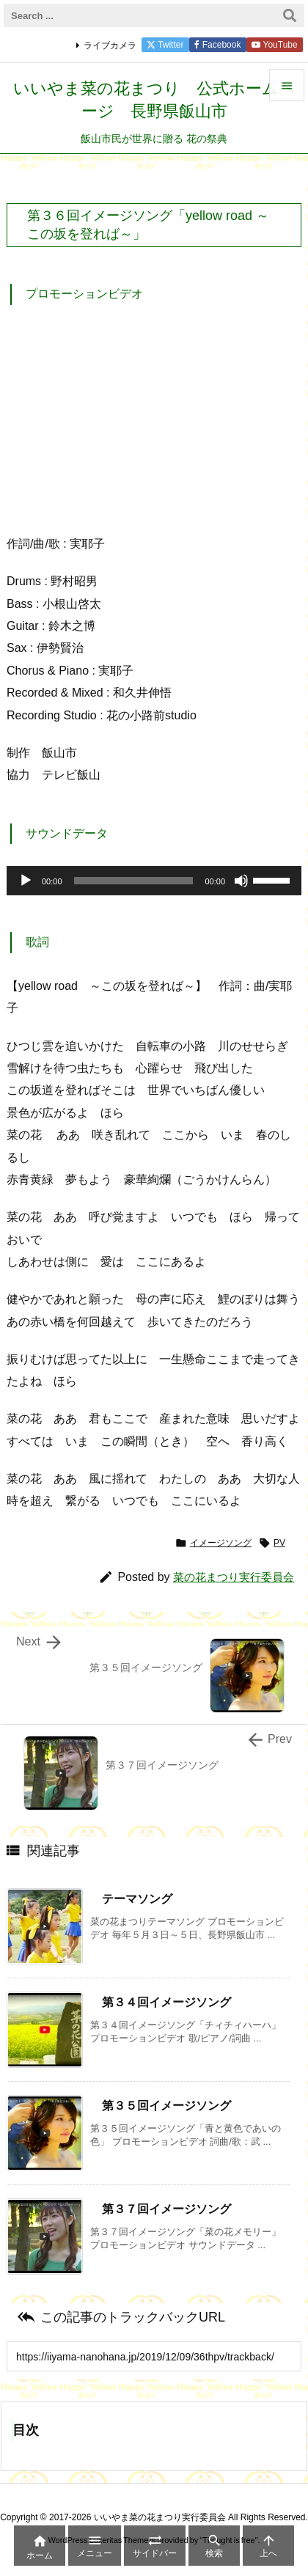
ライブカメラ (110, 45)
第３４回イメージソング (166, 2002)
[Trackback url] (154, 2356)
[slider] (134, 880)
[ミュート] (241, 880)
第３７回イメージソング (166, 2209)
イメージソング (221, 1543)
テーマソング (137, 1899)
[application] (154, 880)
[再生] (25, 880)
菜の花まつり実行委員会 (233, 1577)
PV (279, 1543)
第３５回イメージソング (166, 2105)
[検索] (290, 15)
